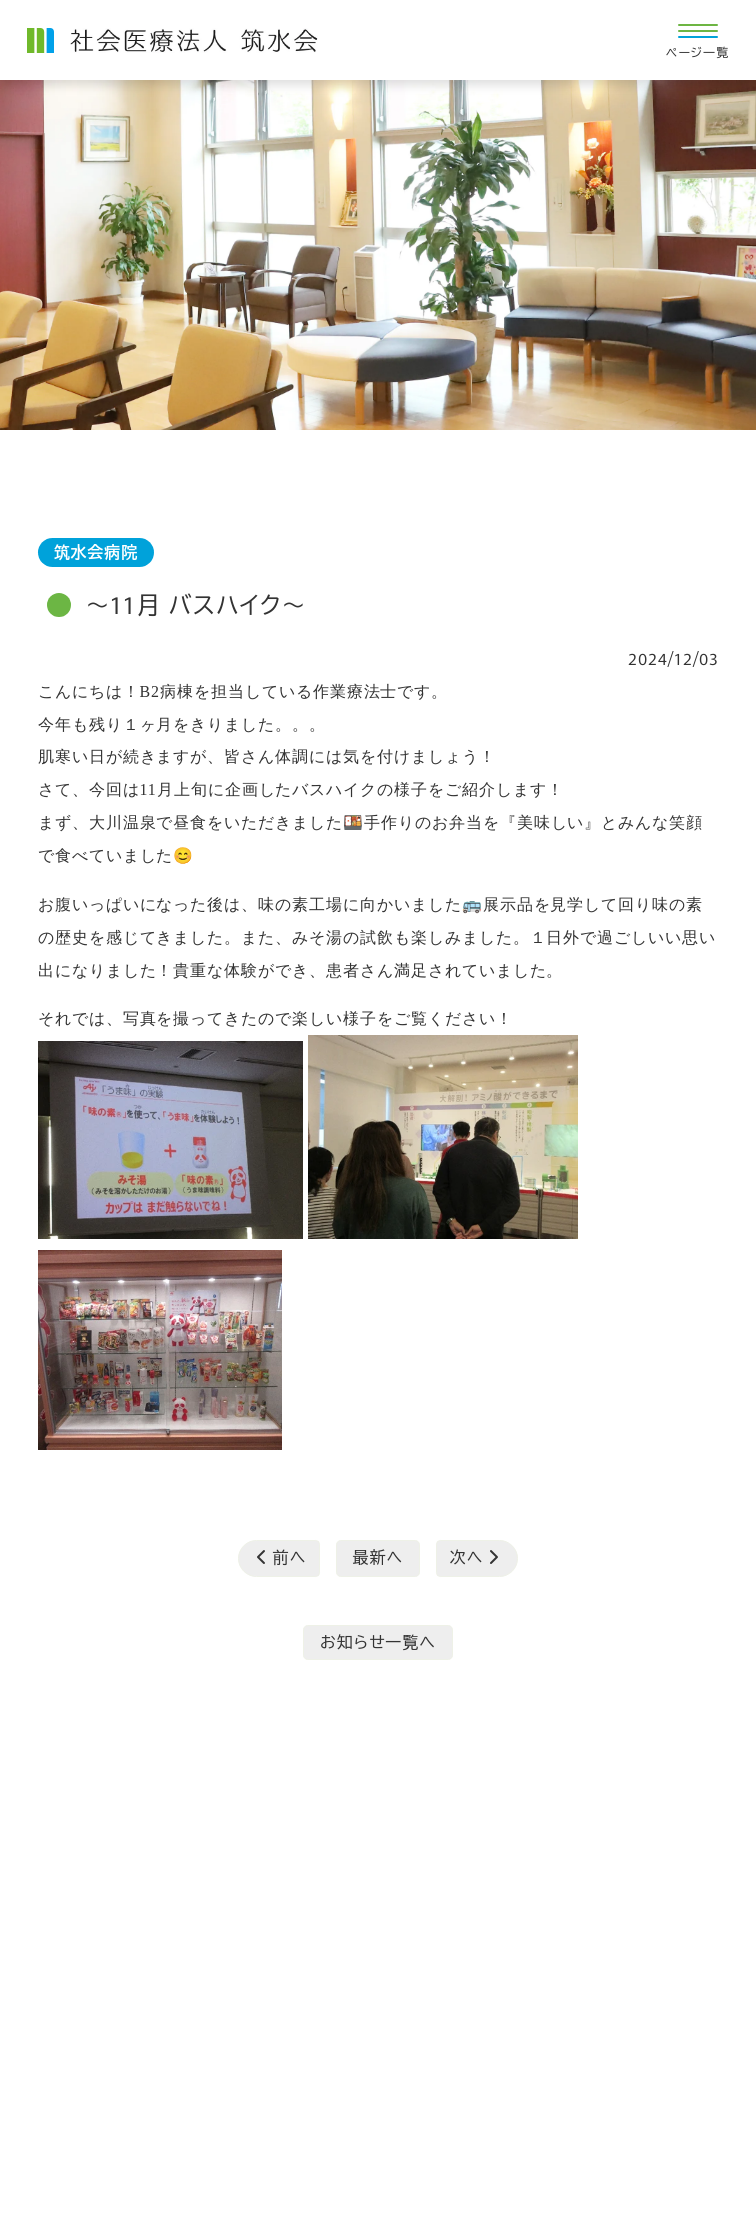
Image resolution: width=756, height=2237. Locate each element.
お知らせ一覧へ (378, 1641)
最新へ (378, 1556)
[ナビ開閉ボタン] (697, 40)
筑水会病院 (96, 551)
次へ (474, 1556)
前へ (281, 1556)
